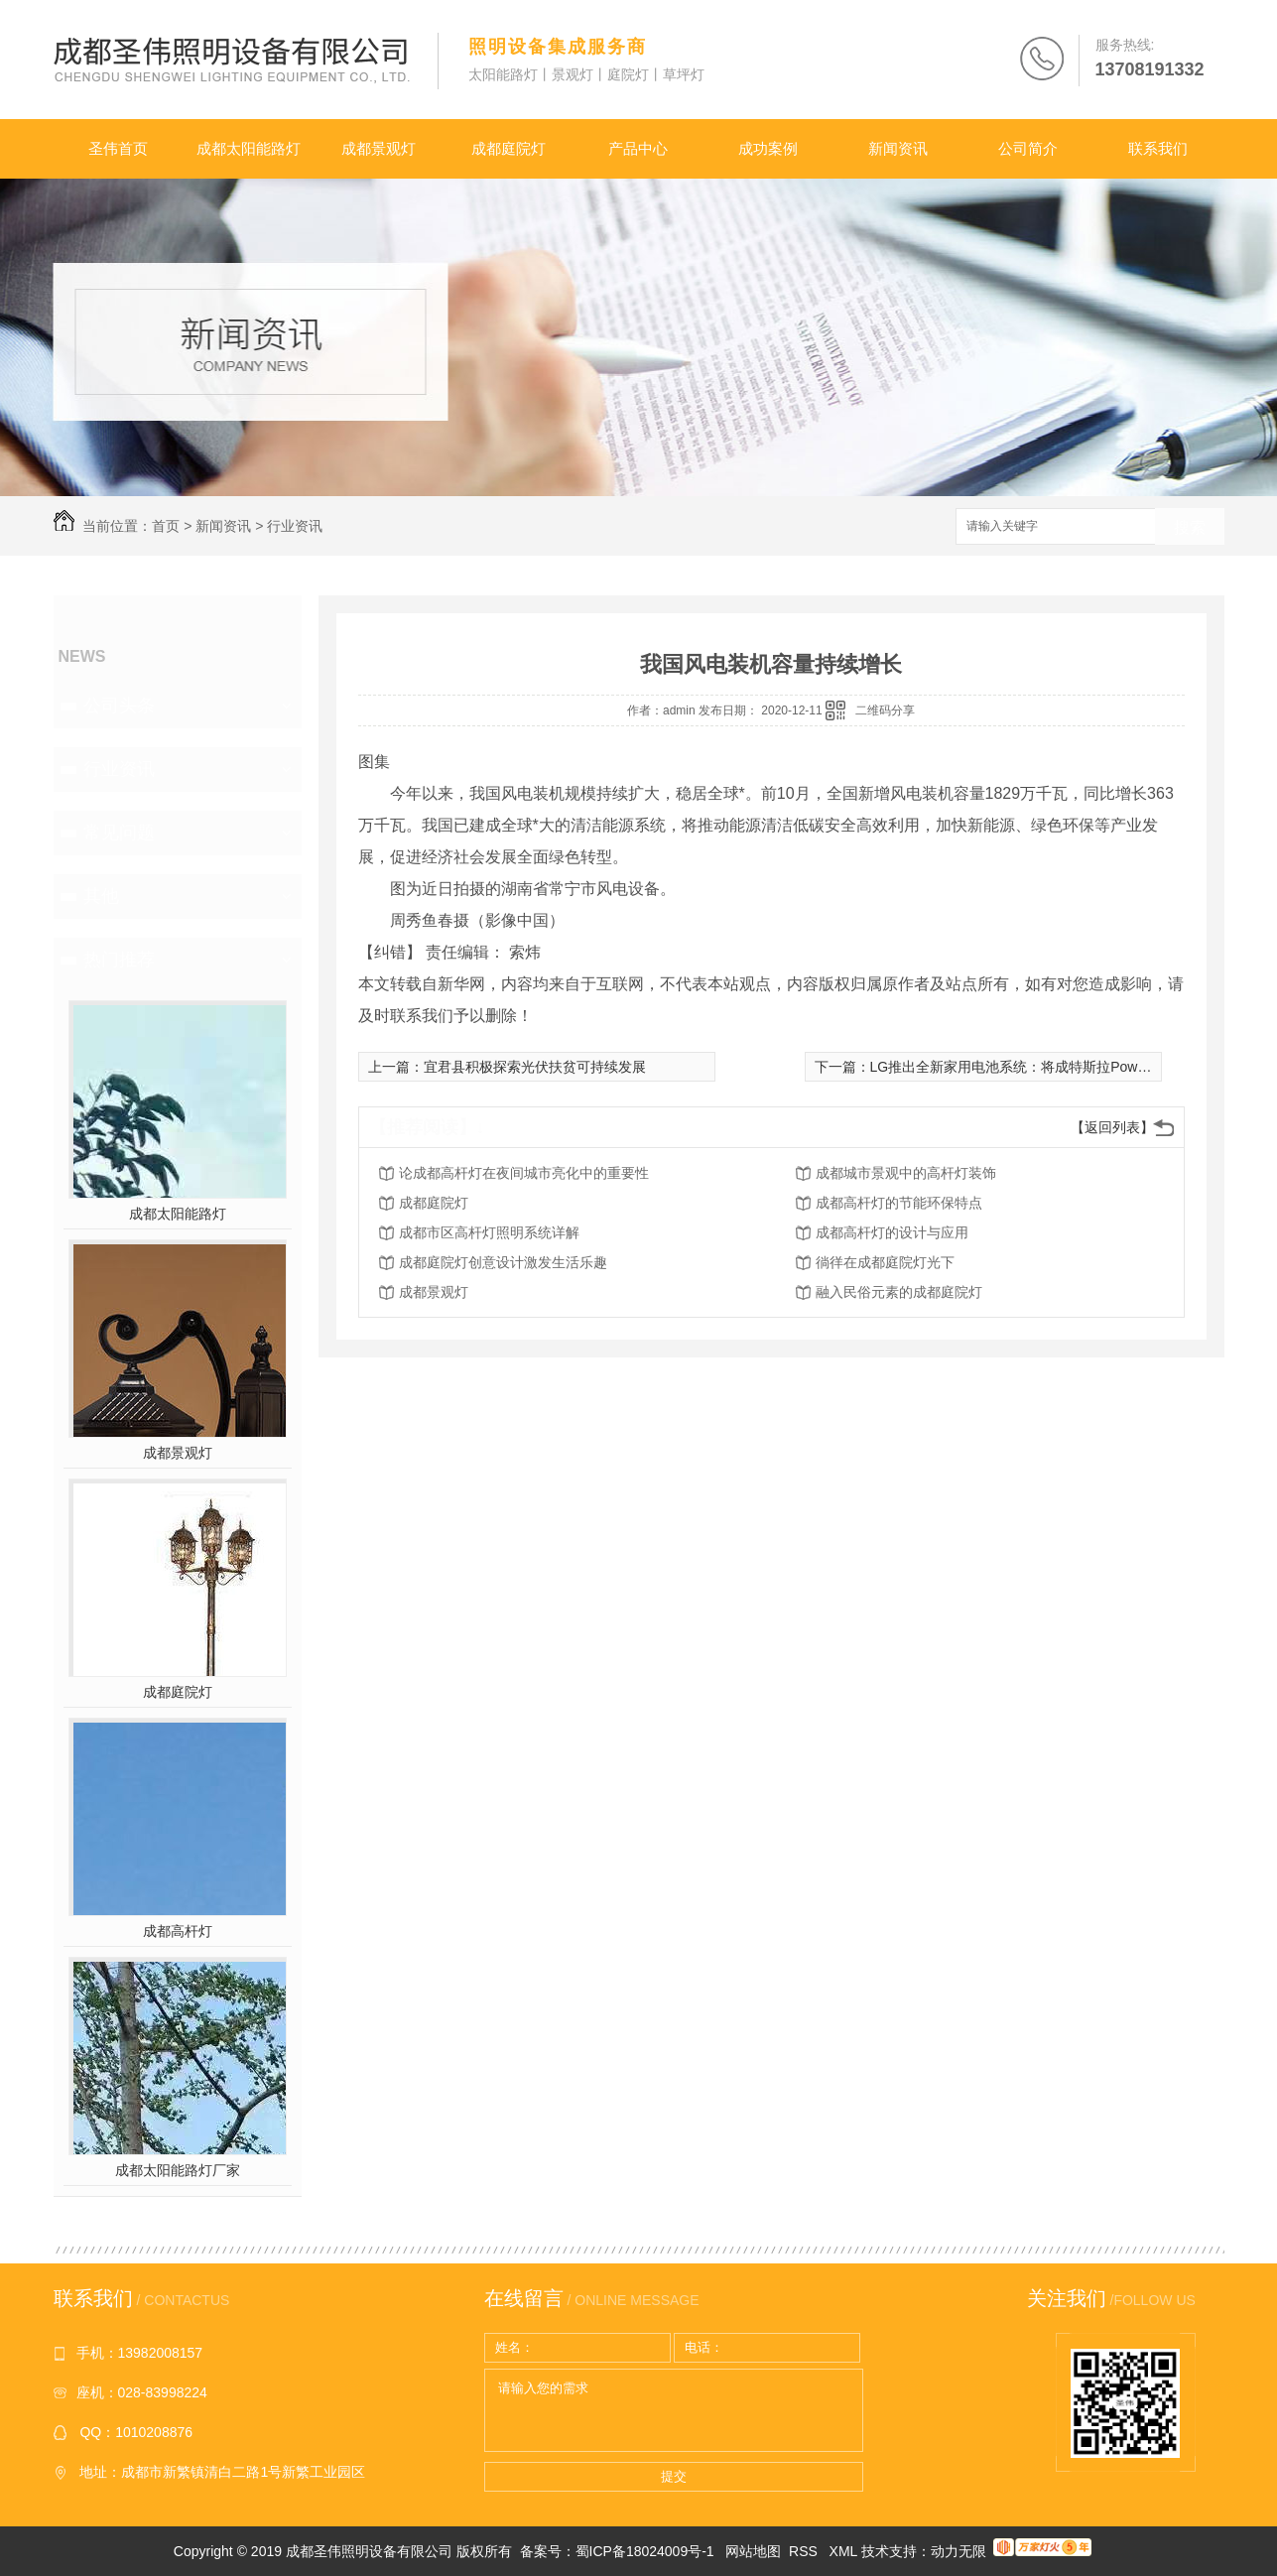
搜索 (1190, 527)
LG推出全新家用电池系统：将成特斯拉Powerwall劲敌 (1036, 1067)
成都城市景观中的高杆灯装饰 (906, 1173)
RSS (805, 2551)
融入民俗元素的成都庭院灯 (899, 1292)
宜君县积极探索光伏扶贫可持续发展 (535, 1067)
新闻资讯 (898, 148)
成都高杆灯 (177, 1931)
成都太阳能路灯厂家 (177, 2170)
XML (845, 2551)
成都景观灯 (378, 148)
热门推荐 (119, 959)
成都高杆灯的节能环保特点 (899, 1203)
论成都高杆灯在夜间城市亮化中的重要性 (524, 1173)
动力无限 (958, 2551)
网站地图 (753, 2551)
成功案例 (768, 148)
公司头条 (119, 705)
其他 (101, 896)
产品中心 (638, 148)
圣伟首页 (118, 148)
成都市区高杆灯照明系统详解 (489, 1232)
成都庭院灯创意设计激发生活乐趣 (503, 1262)
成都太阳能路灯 (248, 148)
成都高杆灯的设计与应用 (892, 1232)
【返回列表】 (1112, 1127)
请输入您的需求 (673, 2410)
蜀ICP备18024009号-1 (644, 2551)
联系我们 (1158, 148)
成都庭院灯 (508, 148)
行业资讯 (294, 526)
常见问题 (119, 832)
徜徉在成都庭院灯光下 (885, 1262)
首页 (166, 526)
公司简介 (1028, 148)
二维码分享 (885, 710)
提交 (674, 2476)
